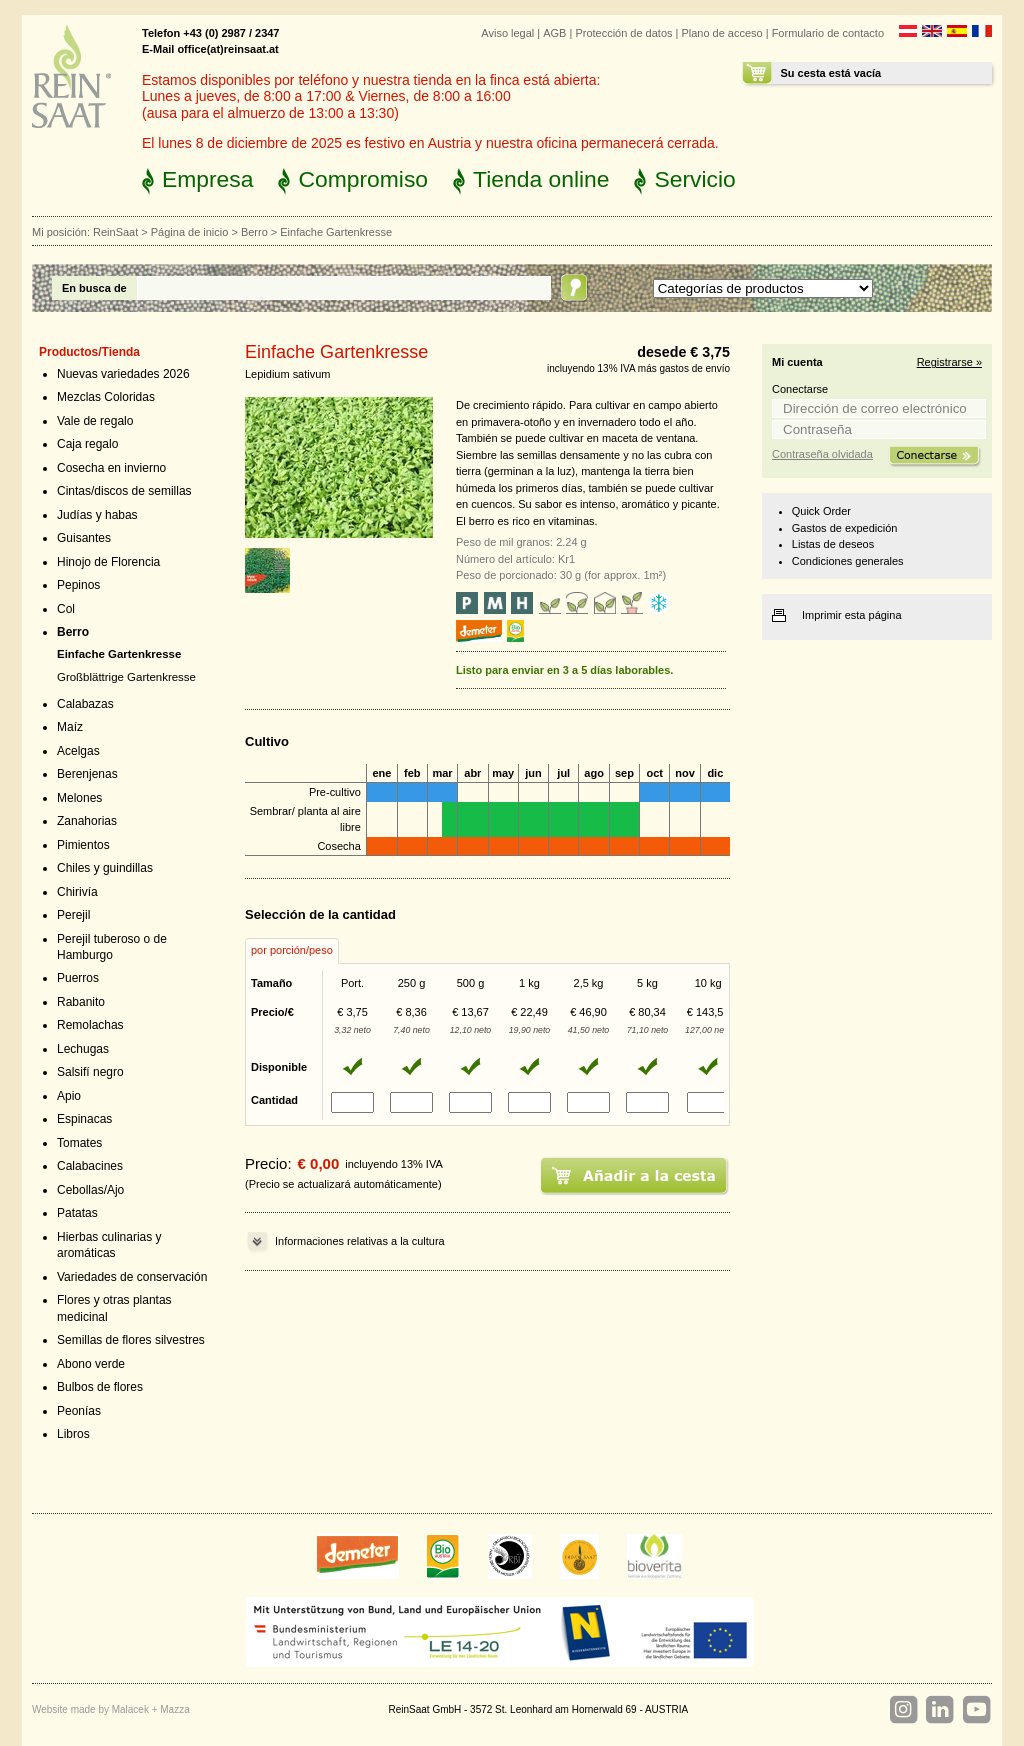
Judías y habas (97, 515)
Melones (79, 798)
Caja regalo (87, 444)
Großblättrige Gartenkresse (126, 677)
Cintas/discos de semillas (124, 491)
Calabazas (85, 704)
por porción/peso (292, 950)
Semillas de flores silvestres (131, 1340)
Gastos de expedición (845, 528)
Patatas (77, 1213)
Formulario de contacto (828, 33)
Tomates (79, 1143)
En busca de (94, 288)
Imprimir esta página (852, 615)
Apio (69, 1096)
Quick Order (821, 511)
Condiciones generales (848, 561)
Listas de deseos (833, 544)
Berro (254, 232)
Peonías (79, 1411)
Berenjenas (87, 774)
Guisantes (84, 538)
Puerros (78, 978)
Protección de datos (623, 33)
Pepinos (78, 585)
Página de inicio (190, 232)
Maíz (70, 727)
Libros (73, 1434)
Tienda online (541, 179)
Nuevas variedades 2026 (123, 374)
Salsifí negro (90, 1072)
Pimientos (83, 845)
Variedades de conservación (132, 1277)
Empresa (207, 179)
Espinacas (84, 1119)
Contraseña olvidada (822, 454)
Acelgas (78, 751)
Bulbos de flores (100, 1387)
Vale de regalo (95, 421)
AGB (554, 33)
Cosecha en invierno (111, 468)
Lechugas (83, 1049)
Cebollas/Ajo (90, 1190)
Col (66, 609)
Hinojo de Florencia (108, 562)
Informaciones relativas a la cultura (360, 1241)
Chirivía (77, 892)
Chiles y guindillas (105, 868)
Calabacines (90, 1166)
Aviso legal (507, 33)
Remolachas (90, 1025)
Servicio (694, 179)
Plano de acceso (721, 33)
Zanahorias (87, 821)
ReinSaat (115, 232)
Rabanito (81, 1002)
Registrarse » (949, 362)
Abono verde (91, 1364)
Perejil (73, 915)
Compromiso (363, 179)
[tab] (292, 951)
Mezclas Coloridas (106, 397)
